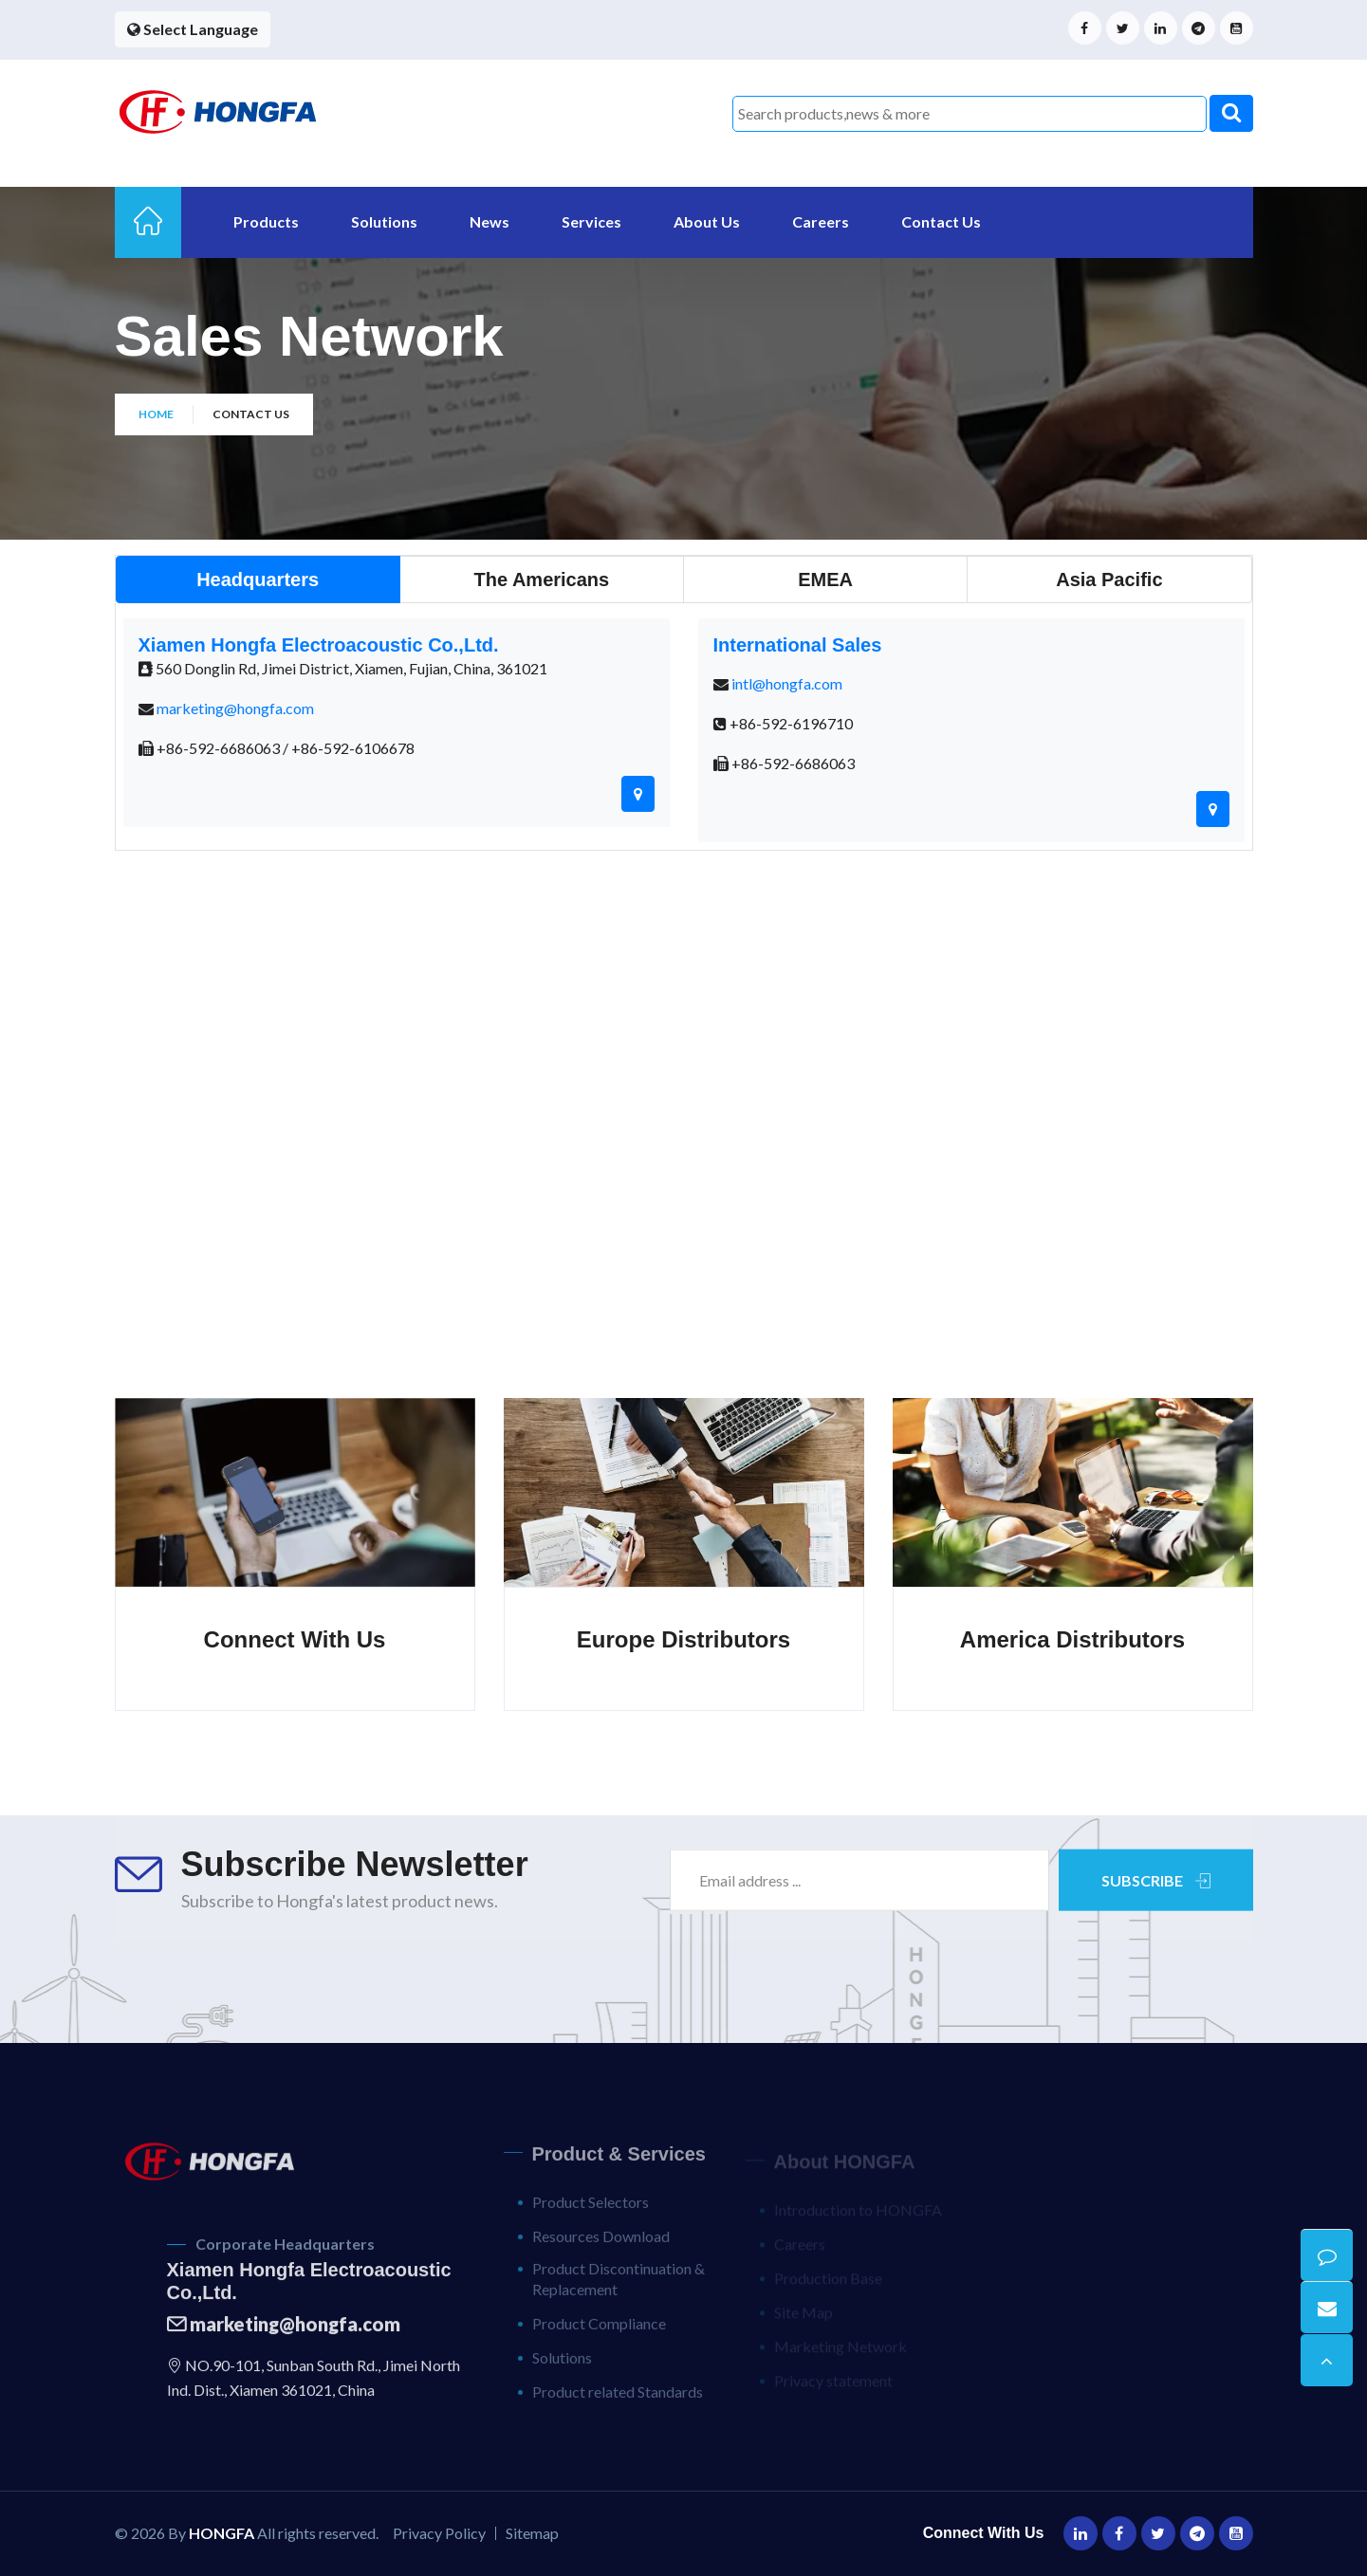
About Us (707, 221)
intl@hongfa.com (786, 683)
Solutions (384, 221)
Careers (820, 221)
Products (266, 221)
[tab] (258, 579)
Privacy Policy (439, 2533)
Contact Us (941, 221)
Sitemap (532, 2533)
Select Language (192, 29)
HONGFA (221, 2533)
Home (156, 414)
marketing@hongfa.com (235, 708)
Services (591, 221)
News (489, 221)
